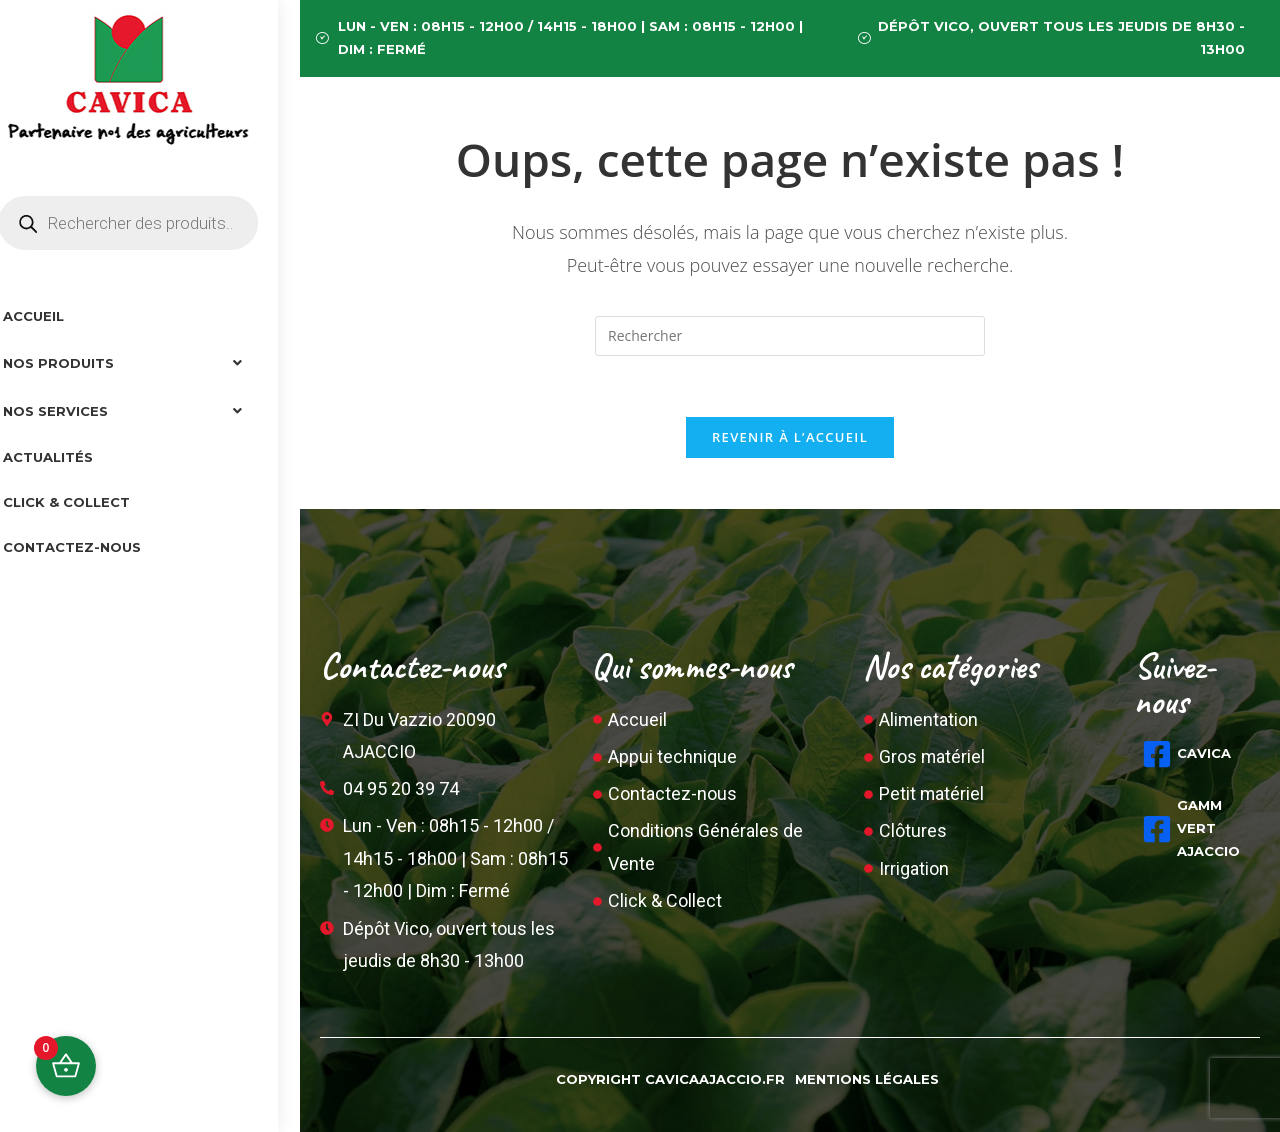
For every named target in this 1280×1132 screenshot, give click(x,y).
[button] (150, 363)
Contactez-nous (94, 547)
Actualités (70, 457)
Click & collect (88, 502)
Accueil (55, 316)
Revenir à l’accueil (790, 437)
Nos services (150, 411)
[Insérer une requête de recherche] (790, 336)
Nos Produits (150, 363)
